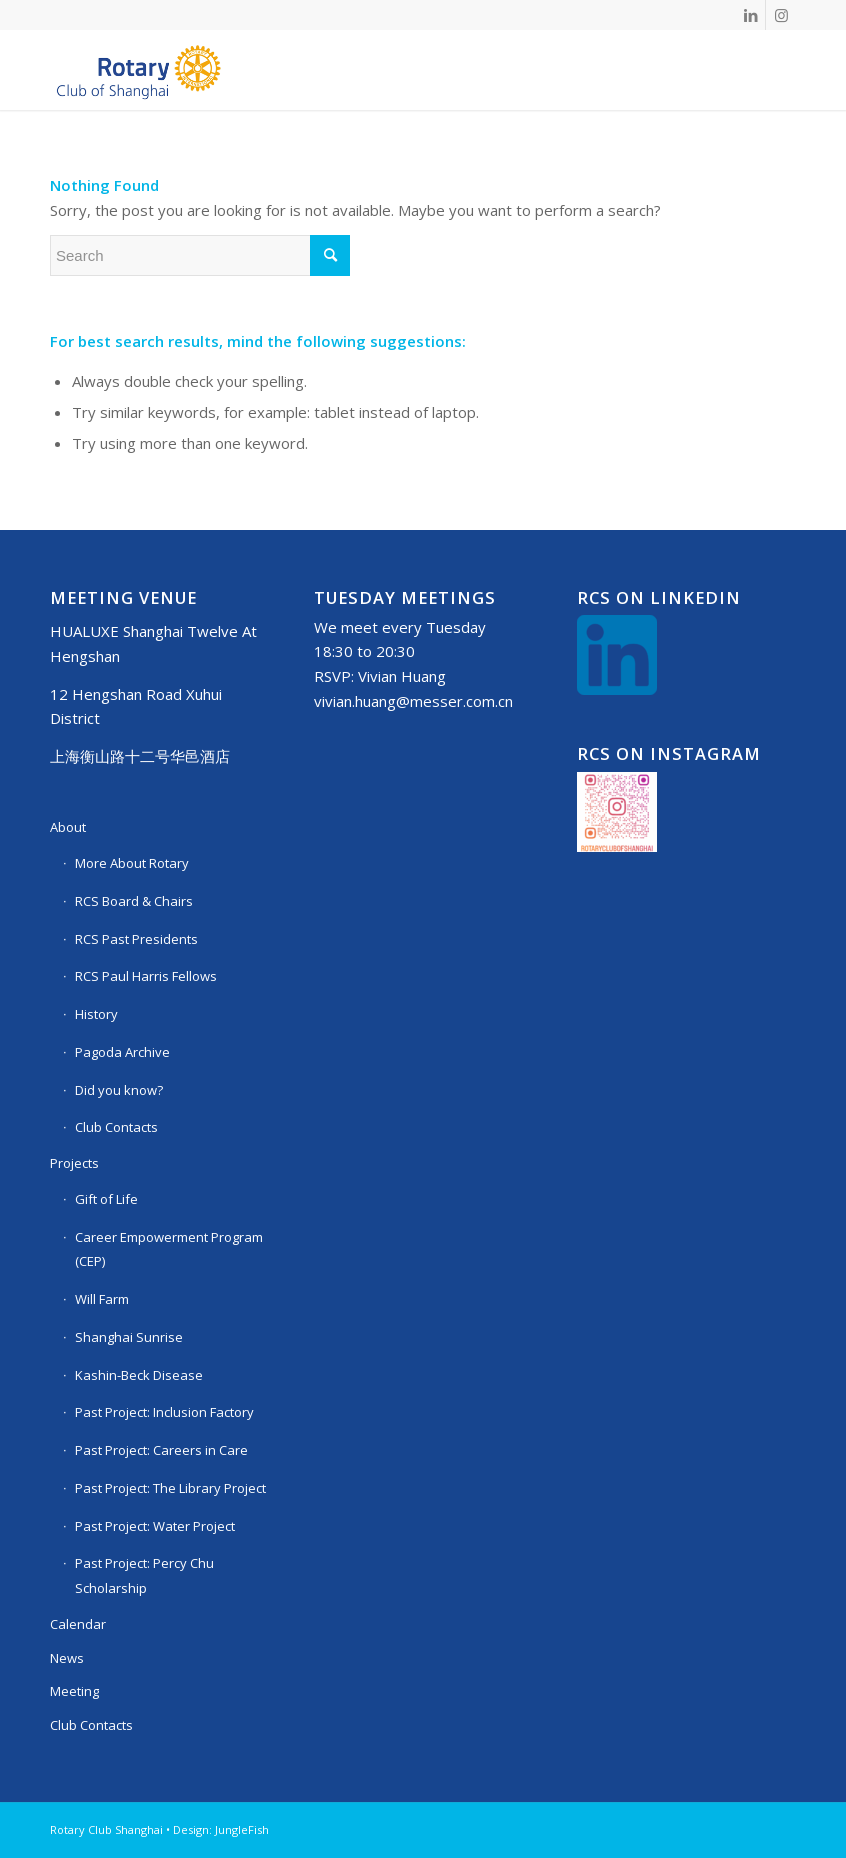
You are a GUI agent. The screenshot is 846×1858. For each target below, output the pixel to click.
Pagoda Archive (122, 1052)
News (67, 1658)
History (96, 1014)
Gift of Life (106, 1199)
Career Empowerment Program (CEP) (169, 1249)
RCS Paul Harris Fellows (146, 976)
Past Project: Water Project (155, 1526)
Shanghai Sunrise (129, 1337)
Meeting (74, 1691)
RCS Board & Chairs (134, 901)
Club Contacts (116, 1127)
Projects (74, 1163)
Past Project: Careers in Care (161, 1450)
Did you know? (119, 1090)
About (68, 827)
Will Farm (102, 1299)
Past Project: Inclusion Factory (164, 1412)
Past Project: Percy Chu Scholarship (144, 1575)
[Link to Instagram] (781, 15)
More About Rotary (132, 863)
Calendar (78, 1624)
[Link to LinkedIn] (750, 15)
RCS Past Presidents (136, 939)
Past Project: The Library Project (170, 1488)
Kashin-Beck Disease (139, 1375)
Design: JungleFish (221, 1829)
